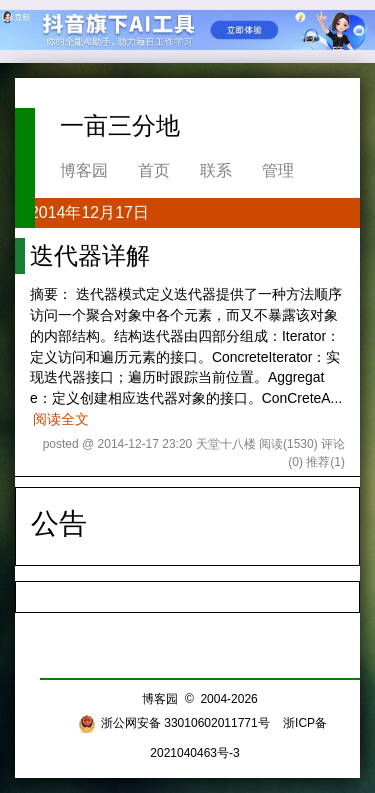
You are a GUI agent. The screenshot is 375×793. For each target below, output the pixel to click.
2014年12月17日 (89, 212)
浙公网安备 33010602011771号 (174, 723)
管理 (278, 170)
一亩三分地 (120, 125)
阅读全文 (61, 419)
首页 (154, 170)
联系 (216, 170)
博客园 (84, 170)
